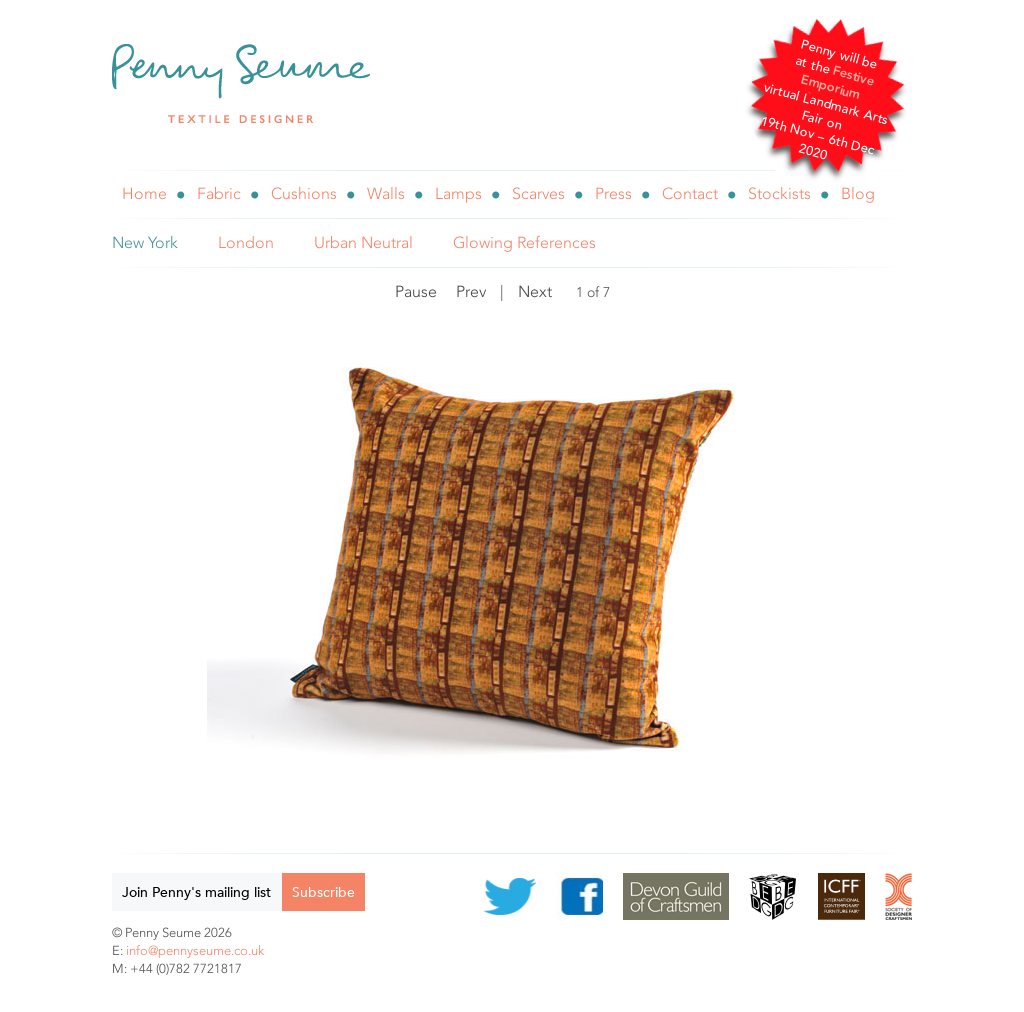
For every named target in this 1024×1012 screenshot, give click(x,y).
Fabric (219, 193)
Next (535, 291)
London (246, 242)
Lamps (458, 193)
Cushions (304, 193)
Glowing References (524, 242)
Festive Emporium (837, 82)
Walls (386, 193)
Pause (416, 291)
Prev (471, 291)
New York (145, 242)
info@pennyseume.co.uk (195, 950)
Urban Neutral (363, 242)
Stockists (779, 193)
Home (144, 193)
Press (613, 193)
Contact (690, 193)
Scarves (538, 193)
